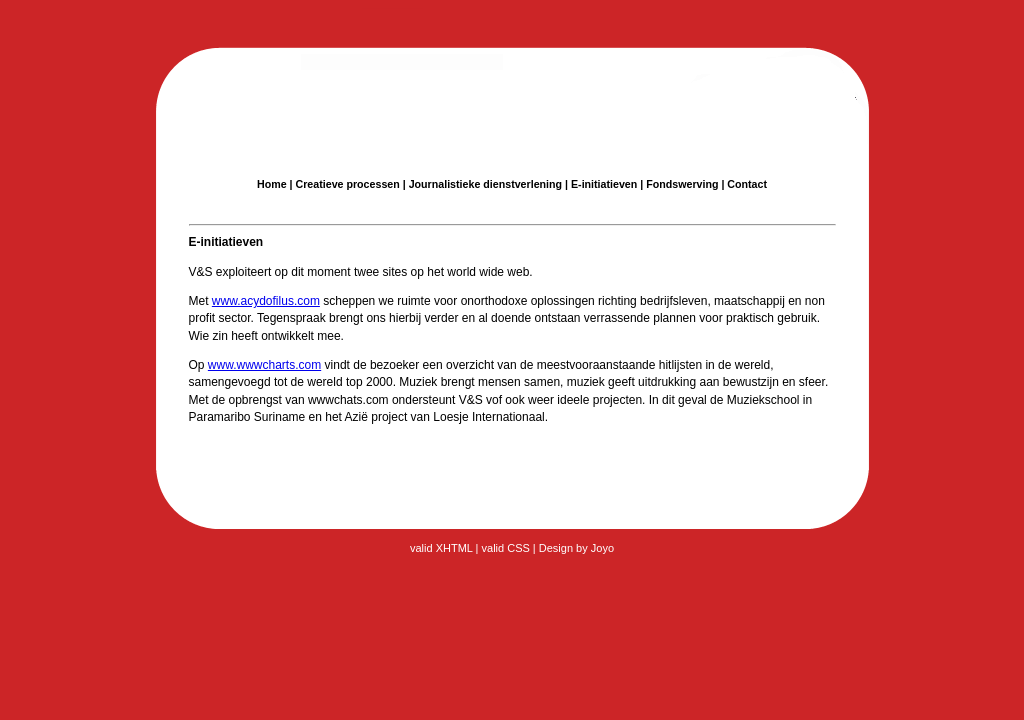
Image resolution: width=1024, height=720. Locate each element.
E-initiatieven (604, 184)
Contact (747, 184)
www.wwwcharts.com (264, 365)
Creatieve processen (348, 184)
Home (272, 184)
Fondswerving (682, 184)
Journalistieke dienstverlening (485, 184)
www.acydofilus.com (266, 301)
